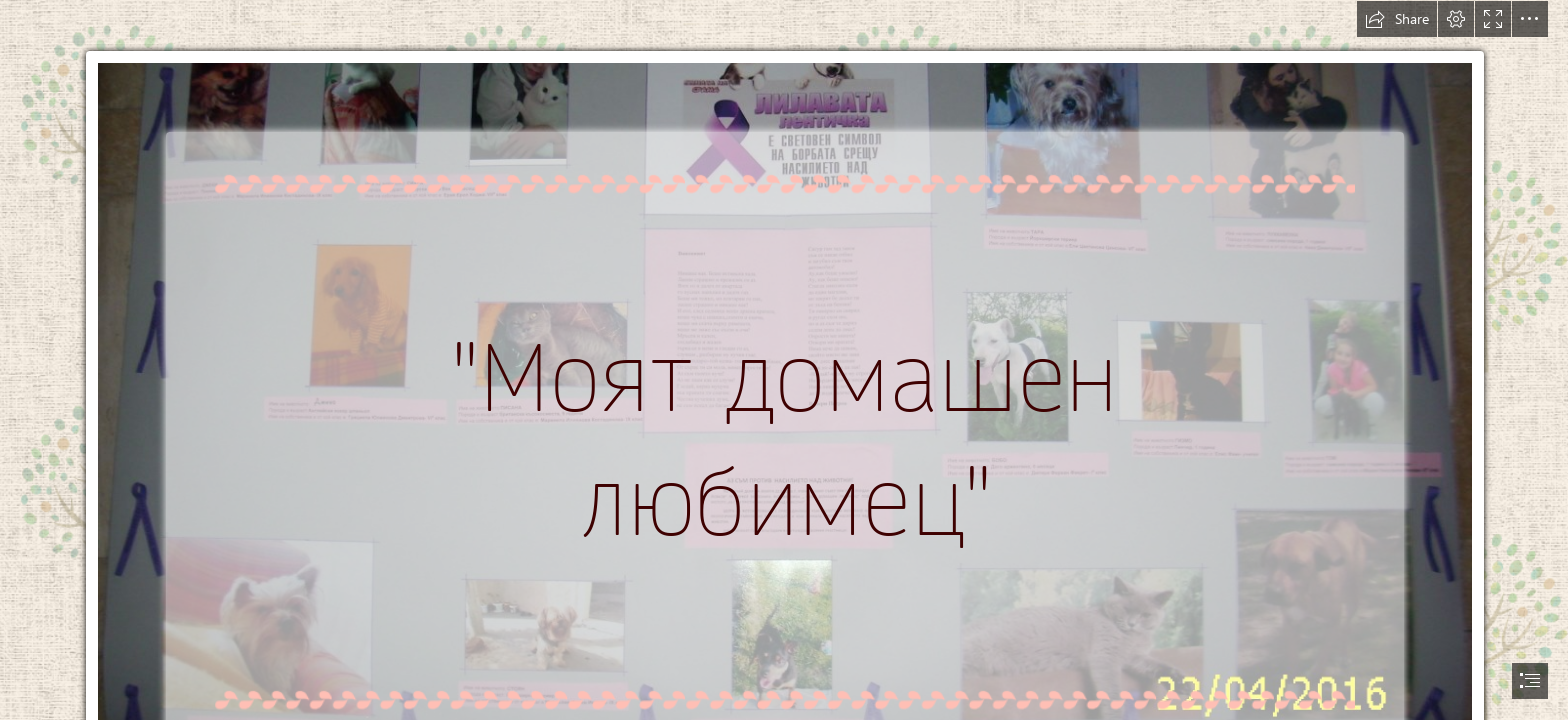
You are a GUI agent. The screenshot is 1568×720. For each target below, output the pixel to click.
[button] (1397, 19)
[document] (784, 360)
